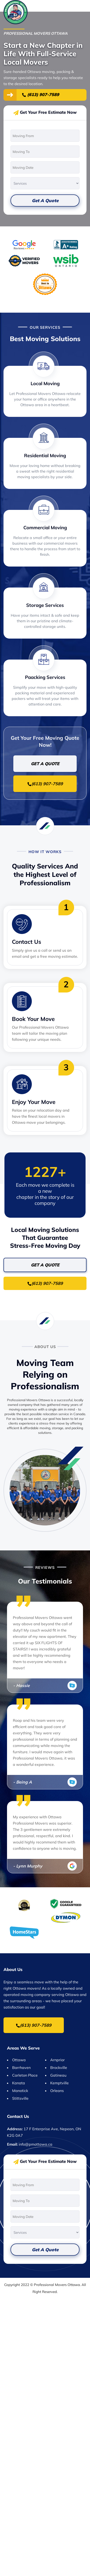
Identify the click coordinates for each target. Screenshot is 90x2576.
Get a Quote (45, 763)
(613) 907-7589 (31, 95)
